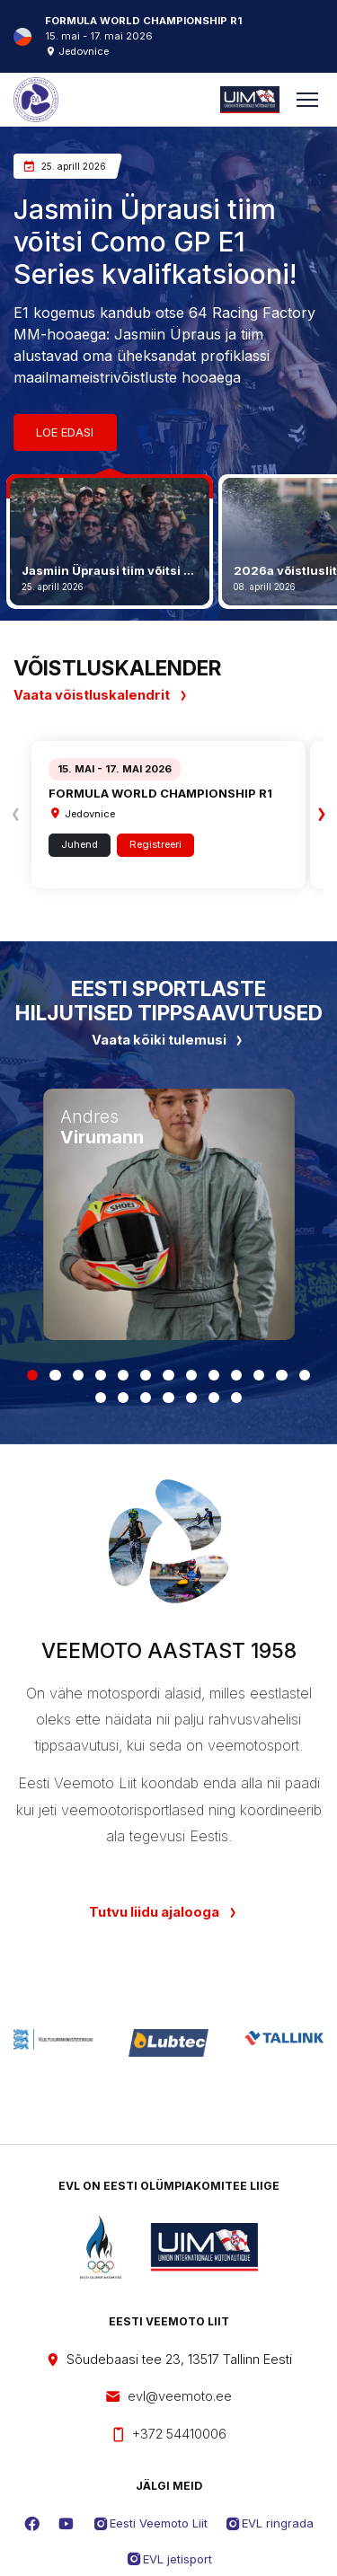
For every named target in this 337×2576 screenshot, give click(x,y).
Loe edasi (64, 432)
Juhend (79, 844)
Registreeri (155, 844)
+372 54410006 (169, 2434)
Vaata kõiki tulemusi (169, 1040)
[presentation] (16, 814)
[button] (32, 1375)
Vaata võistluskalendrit (101, 695)
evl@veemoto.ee (168, 2396)
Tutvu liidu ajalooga (154, 1912)
